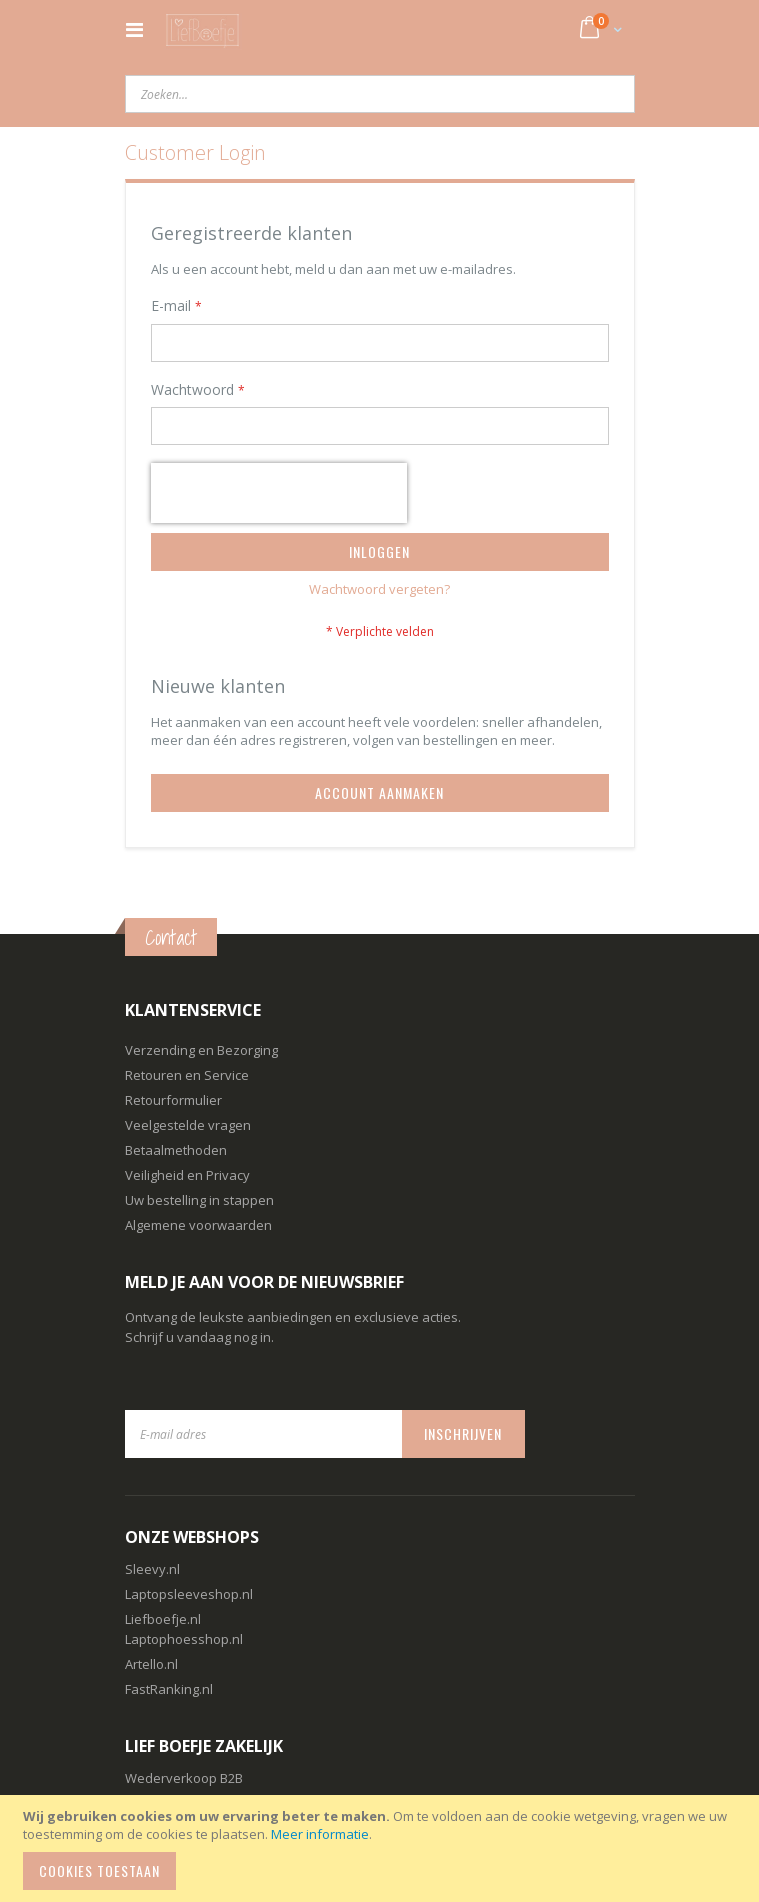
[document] (382, 1848)
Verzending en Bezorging (201, 1050)
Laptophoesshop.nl (184, 1639)
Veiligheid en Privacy (187, 1175)
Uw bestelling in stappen (199, 1200)
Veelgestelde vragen (188, 1125)
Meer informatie (320, 1834)
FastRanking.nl (169, 1689)
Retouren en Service (187, 1075)
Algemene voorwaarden (198, 1225)
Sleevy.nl (152, 1569)
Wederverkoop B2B (184, 1778)
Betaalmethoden (176, 1150)
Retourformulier (173, 1100)
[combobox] (380, 94)
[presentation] (279, 493)
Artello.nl (151, 1664)
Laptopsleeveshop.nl (189, 1594)
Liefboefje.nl (163, 1619)
